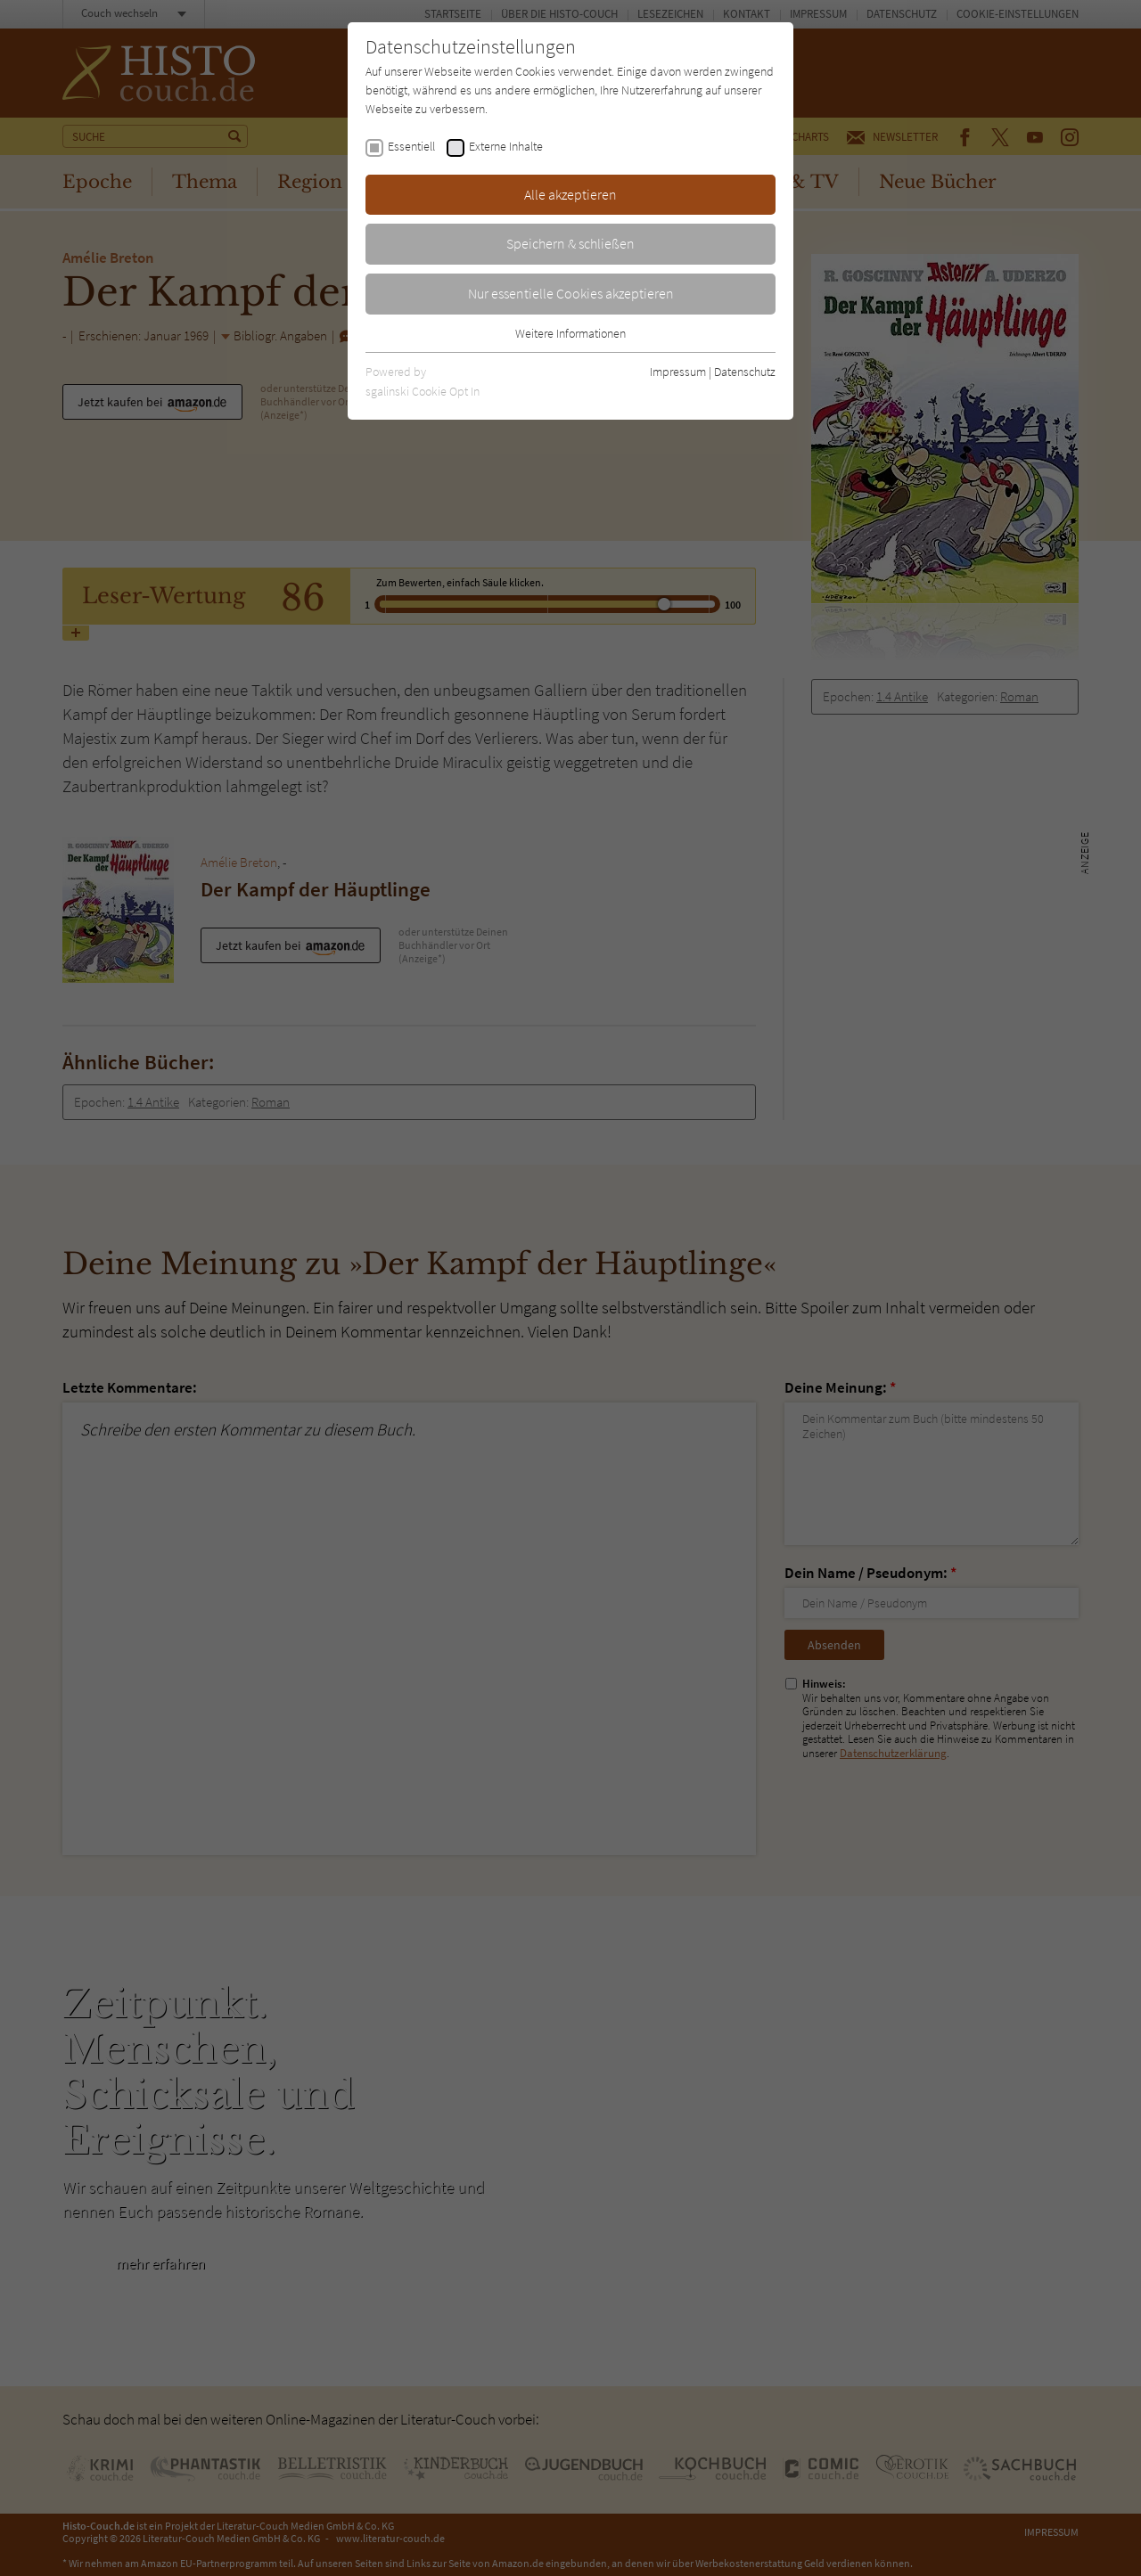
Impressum (678, 372)
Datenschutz (745, 372)
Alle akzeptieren (570, 194)
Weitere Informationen (570, 333)
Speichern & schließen (570, 243)
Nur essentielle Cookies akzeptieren (571, 293)
